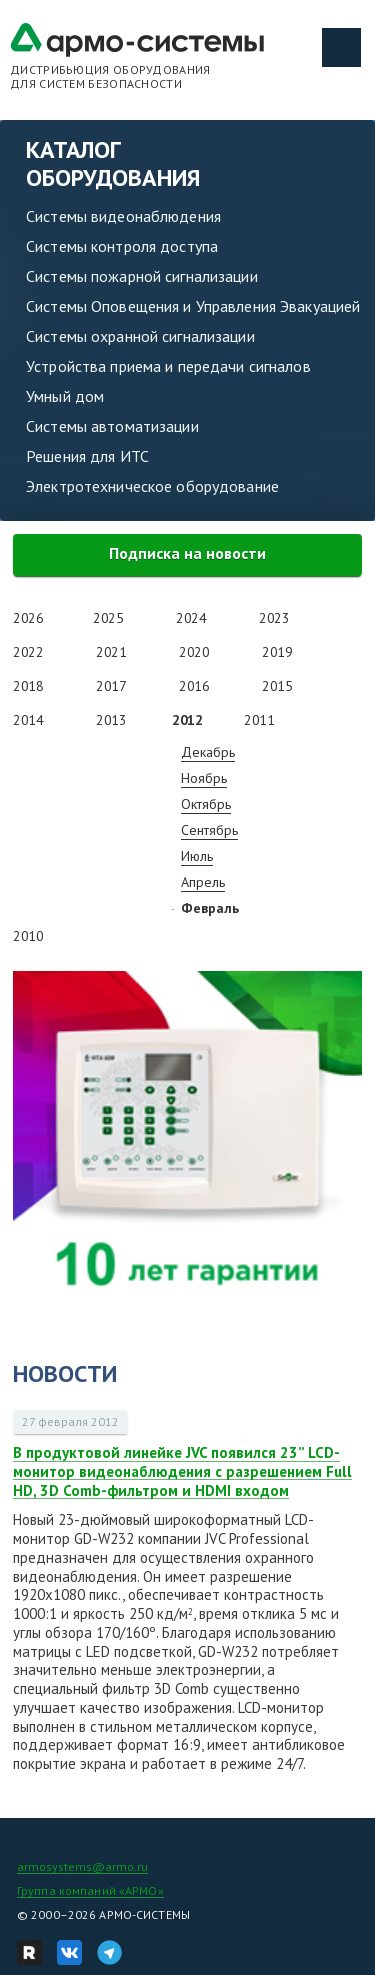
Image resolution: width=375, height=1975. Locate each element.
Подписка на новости (187, 553)
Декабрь (208, 752)
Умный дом (65, 396)
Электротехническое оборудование (152, 486)
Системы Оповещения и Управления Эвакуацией (193, 306)
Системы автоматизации (112, 426)
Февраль (210, 908)
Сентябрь (209, 830)
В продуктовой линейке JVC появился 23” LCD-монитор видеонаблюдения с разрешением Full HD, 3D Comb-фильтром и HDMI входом (182, 1471)
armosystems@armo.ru (82, 1866)
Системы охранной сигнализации (140, 336)
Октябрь (206, 804)
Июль (197, 856)
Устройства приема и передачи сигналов (168, 366)
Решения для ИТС (87, 456)
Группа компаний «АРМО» (90, 1890)
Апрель (203, 882)
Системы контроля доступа (122, 246)
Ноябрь (204, 778)
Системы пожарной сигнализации (142, 276)
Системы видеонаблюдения (123, 216)
